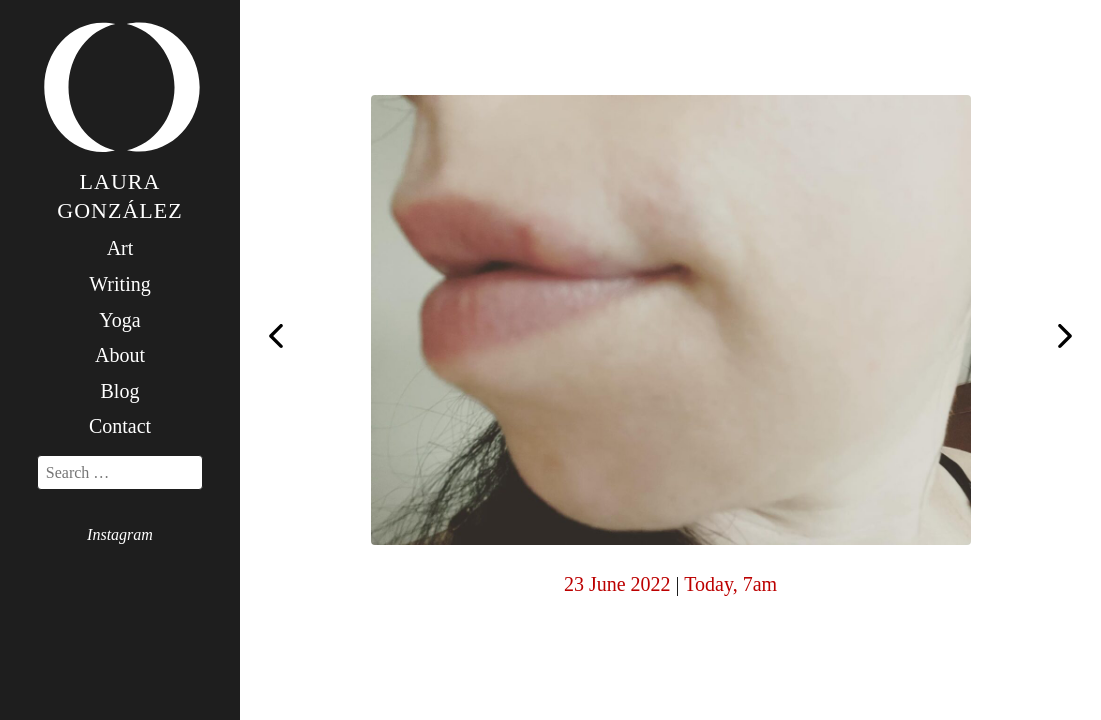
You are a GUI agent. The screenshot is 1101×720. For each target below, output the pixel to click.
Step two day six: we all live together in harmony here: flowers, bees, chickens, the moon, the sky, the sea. (1065, 338)
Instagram (120, 534)
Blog (120, 391)
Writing (119, 284)
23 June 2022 (617, 584)
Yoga (119, 320)
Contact (120, 426)
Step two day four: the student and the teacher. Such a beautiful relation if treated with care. (276, 334)
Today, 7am (730, 584)
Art (120, 248)
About (120, 355)
